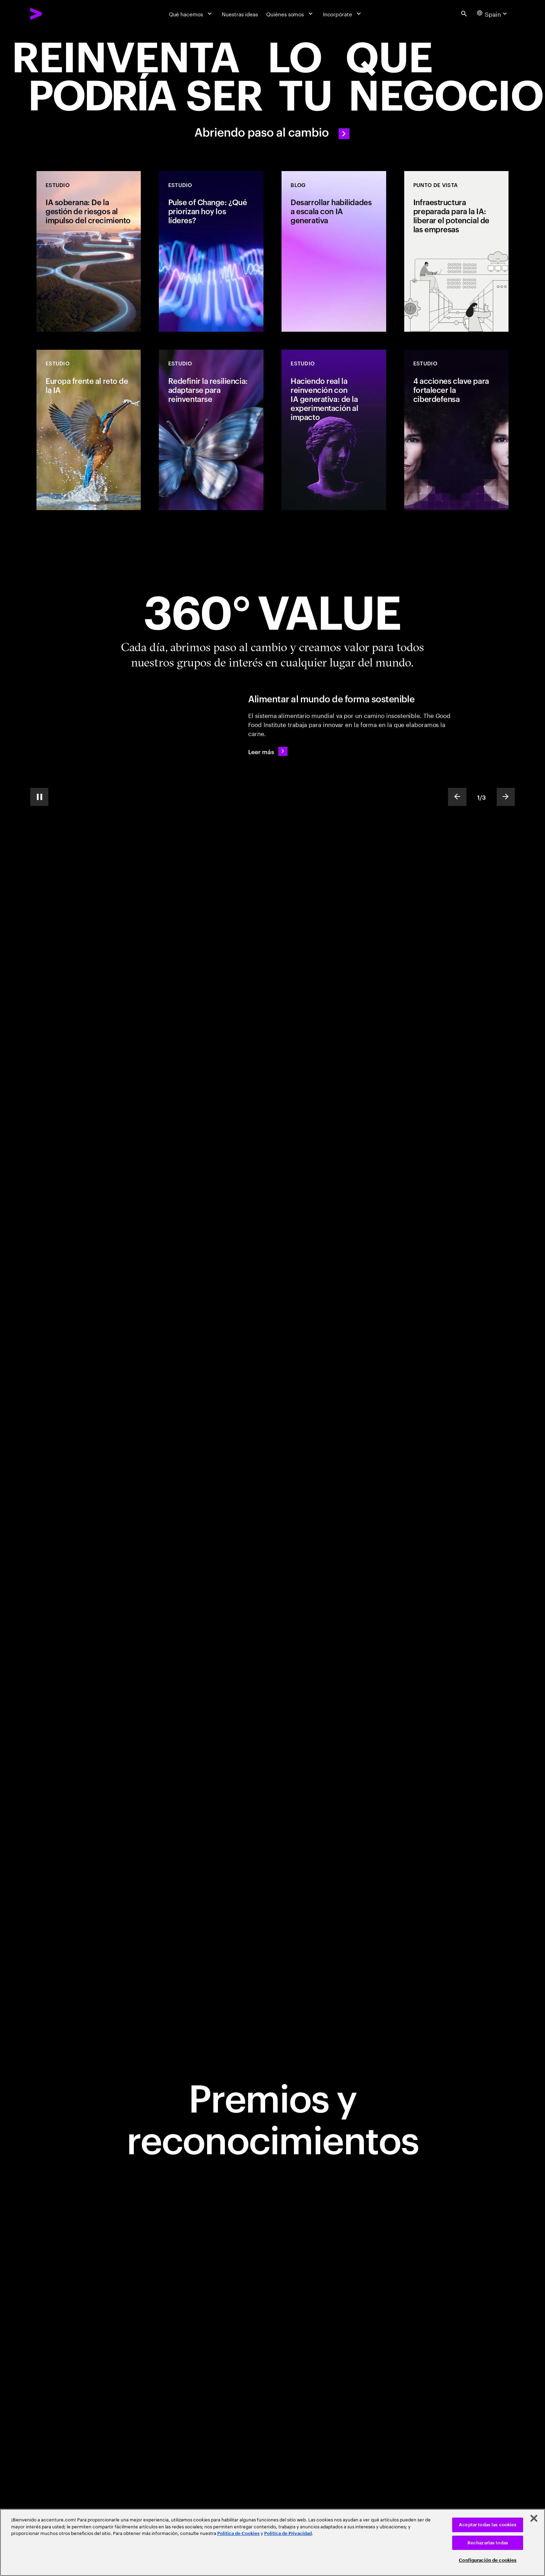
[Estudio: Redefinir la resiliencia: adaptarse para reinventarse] (211, 430)
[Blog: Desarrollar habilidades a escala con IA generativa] (334, 251)
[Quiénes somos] (290, 13)
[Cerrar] (534, 2518)
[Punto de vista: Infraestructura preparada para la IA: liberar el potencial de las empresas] (456, 251)
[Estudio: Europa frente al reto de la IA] (88, 430)
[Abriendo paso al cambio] (272, 87)
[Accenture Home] (53, 14)
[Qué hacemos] (191, 13)
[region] (272, 2542)
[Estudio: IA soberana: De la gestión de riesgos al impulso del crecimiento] (88, 251)
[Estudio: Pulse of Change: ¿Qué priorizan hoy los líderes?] (211, 251)
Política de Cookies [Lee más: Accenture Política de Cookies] (238, 2533)
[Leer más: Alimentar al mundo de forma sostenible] (267, 751)
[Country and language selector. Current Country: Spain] (493, 14)
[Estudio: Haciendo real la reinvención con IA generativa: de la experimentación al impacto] (334, 430)
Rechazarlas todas (487, 2543)
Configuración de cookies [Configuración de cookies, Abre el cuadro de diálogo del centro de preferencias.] (487, 2560)
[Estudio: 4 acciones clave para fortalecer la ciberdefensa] (456, 430)
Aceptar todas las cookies (487, 2524)
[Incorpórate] (343, 13)
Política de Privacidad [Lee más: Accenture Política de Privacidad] (288, 2533)
